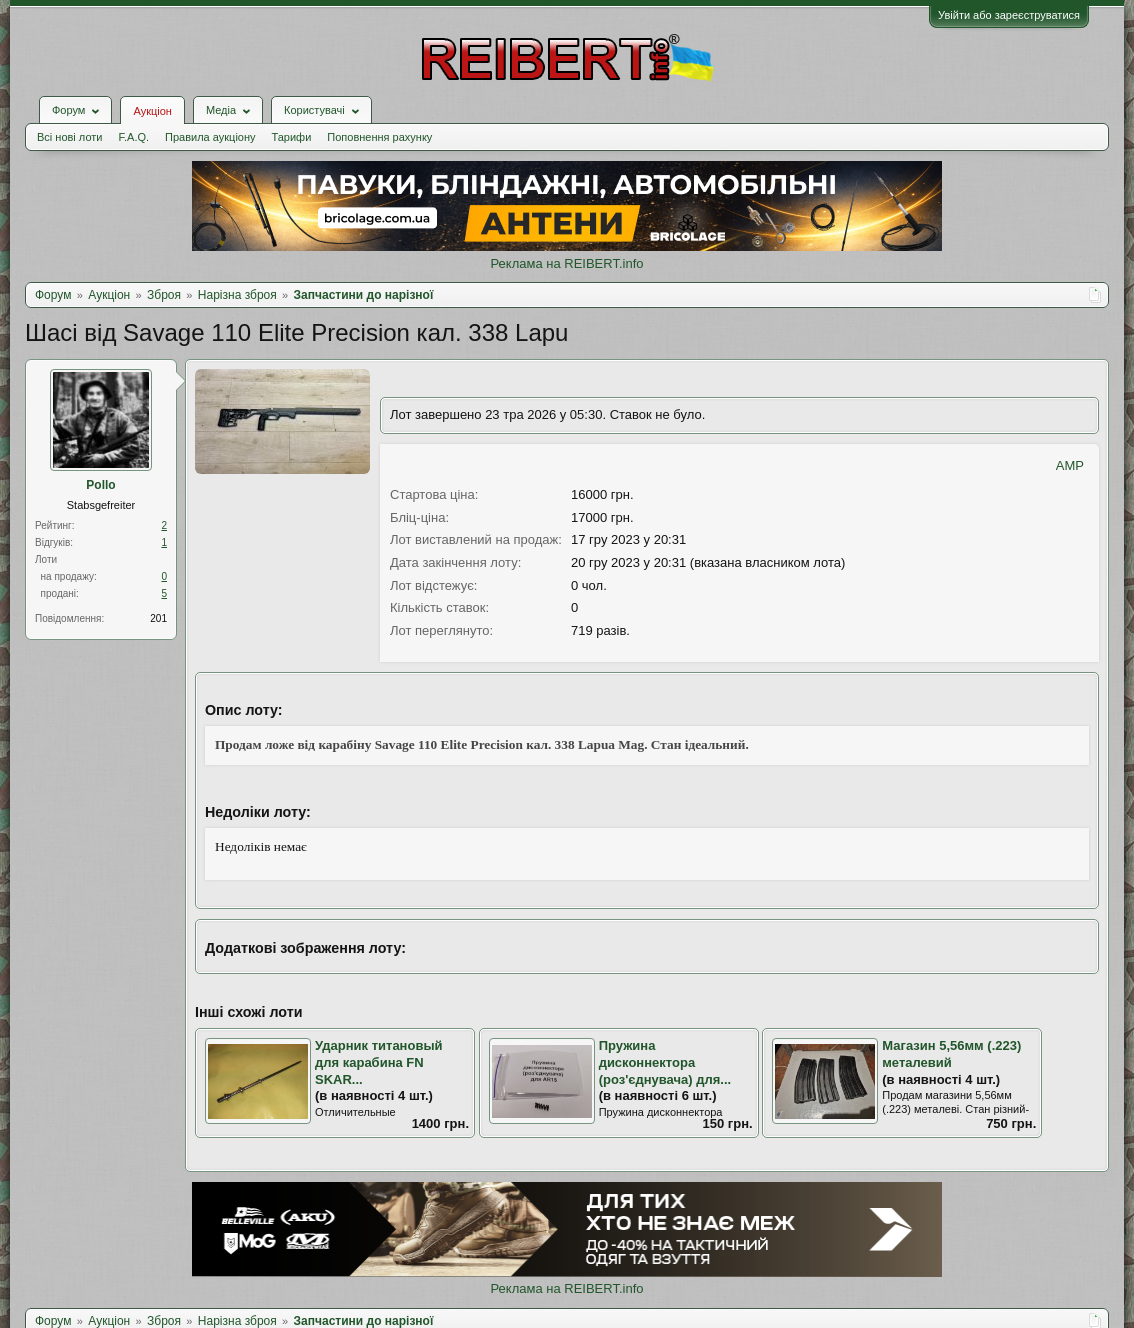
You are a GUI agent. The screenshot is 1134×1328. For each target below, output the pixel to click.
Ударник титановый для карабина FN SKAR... (379, 1062)
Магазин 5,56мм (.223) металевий (951, 1054)
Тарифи (292, 137)
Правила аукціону (210, 137)
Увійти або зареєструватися (1009, 15)
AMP (1070, 465)
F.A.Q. (133, 137)
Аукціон (152, 111)
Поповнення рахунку (379, 137)
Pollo (100, 485)
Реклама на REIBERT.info (566, 263)
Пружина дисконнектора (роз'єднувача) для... (665, 1062)
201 (158, 618)
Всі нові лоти (69, 137)
